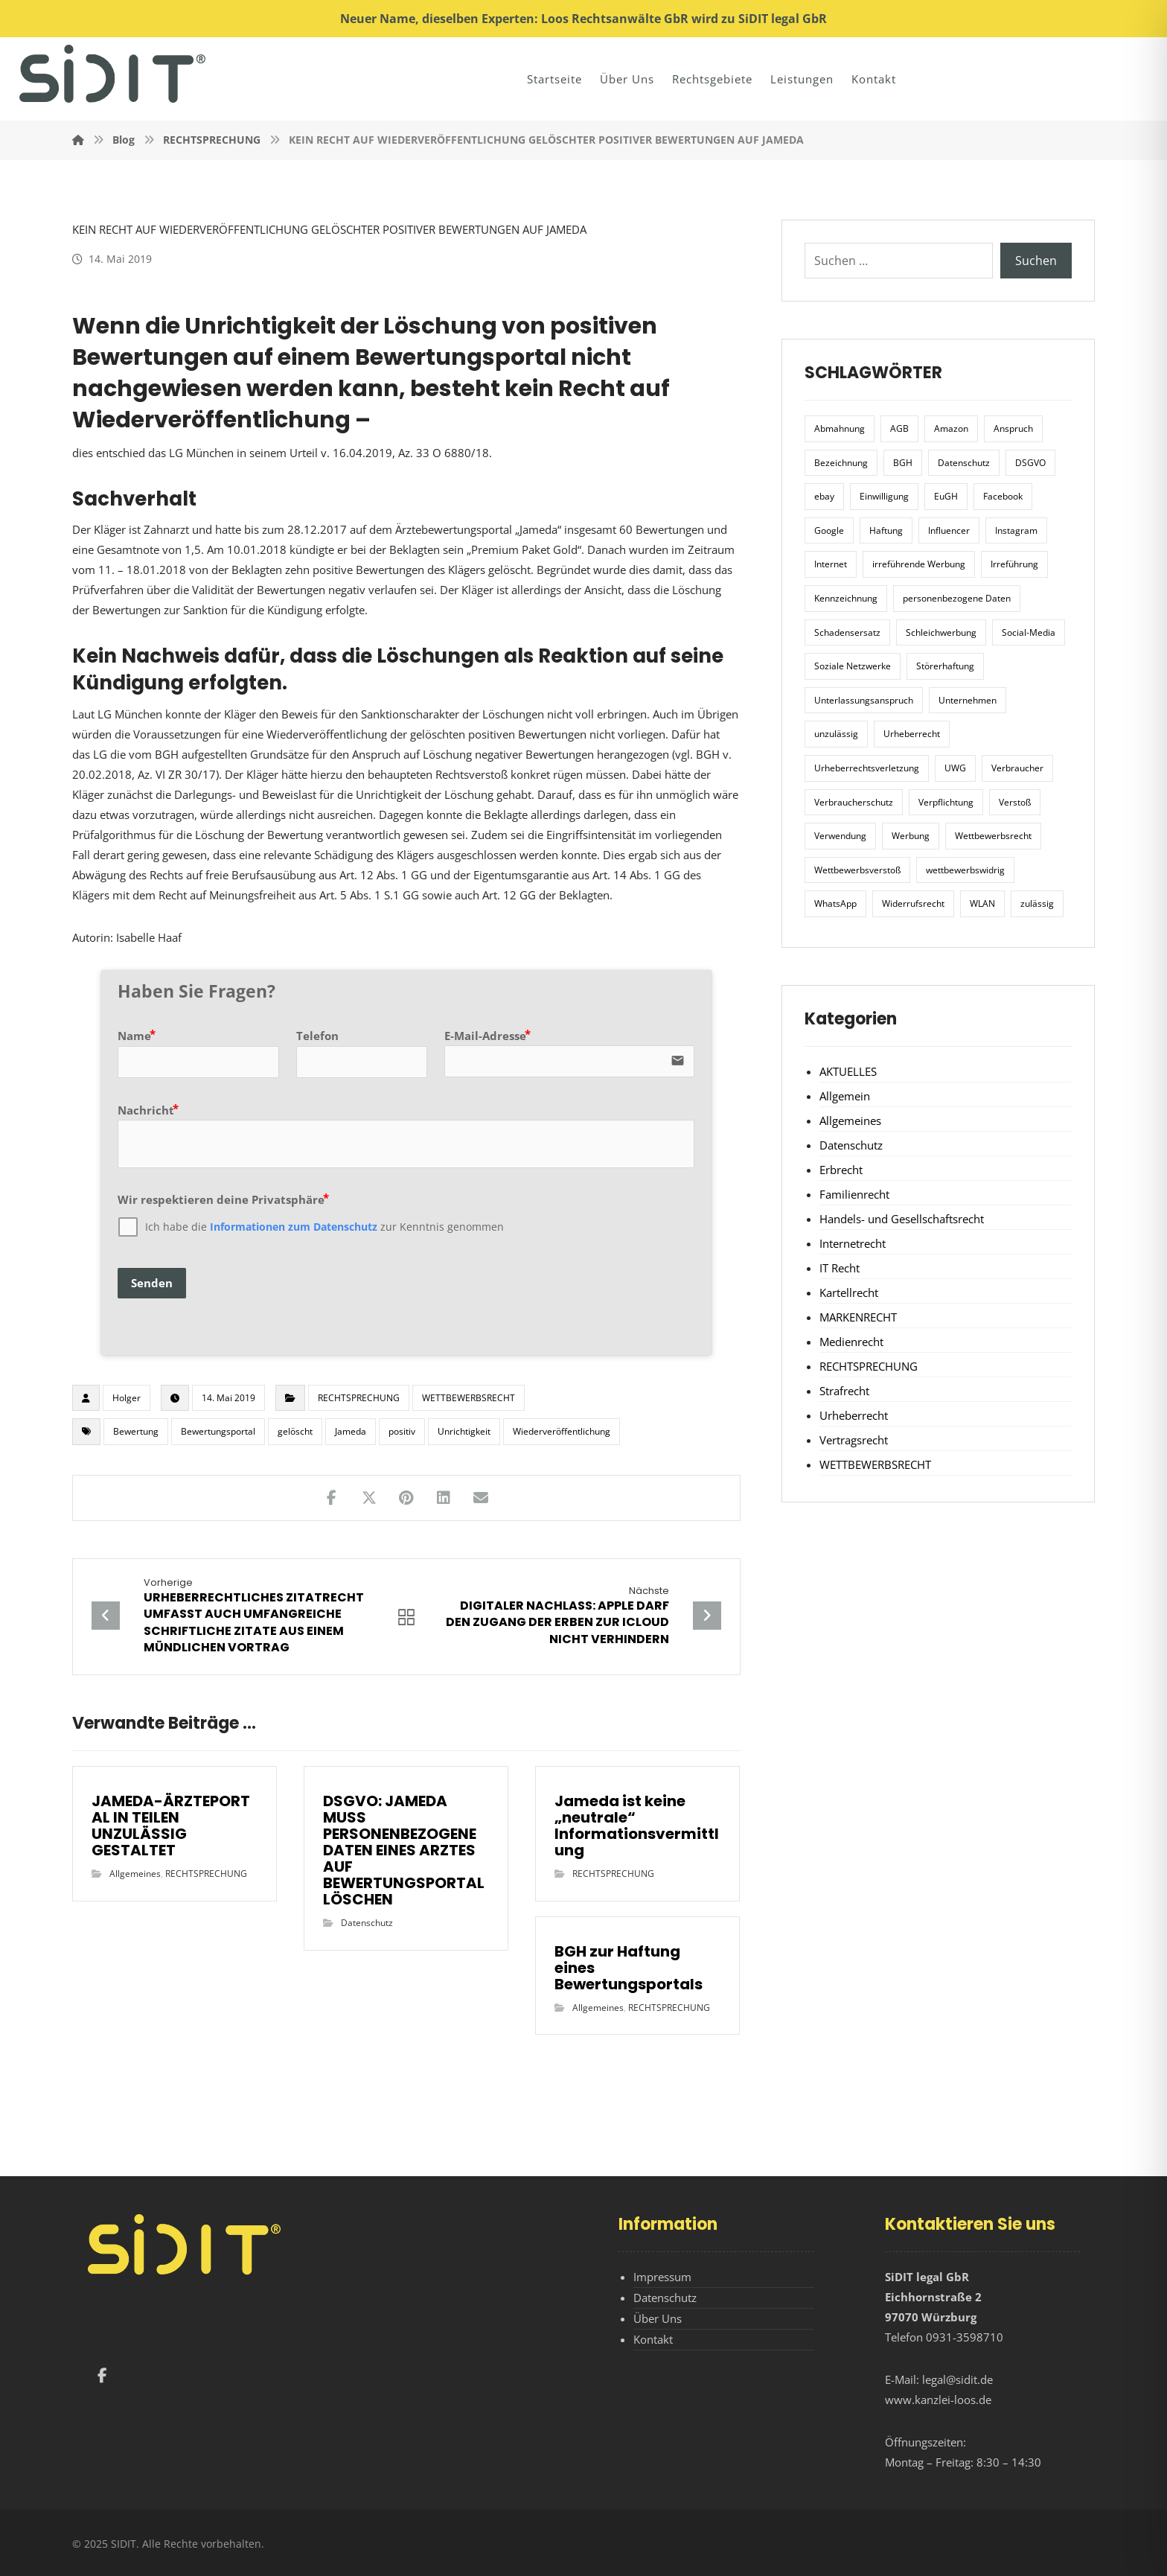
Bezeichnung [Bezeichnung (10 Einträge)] (841, 462)
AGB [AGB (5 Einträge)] (899, 428)
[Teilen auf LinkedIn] (443, 1498)
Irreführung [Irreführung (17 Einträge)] (1014, 564)
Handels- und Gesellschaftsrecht (901, 1218)
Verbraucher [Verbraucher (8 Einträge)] (1017, 768)
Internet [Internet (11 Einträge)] (830, 564)
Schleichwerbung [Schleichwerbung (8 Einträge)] (941, 632)
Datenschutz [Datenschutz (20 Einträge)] (964, 462)
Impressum (662, 2276)
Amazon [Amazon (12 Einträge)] (951, 428)
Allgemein (844, 1095)
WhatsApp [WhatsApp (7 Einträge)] (835, 903)
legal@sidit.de (957, 2379)
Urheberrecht (853, 1415)
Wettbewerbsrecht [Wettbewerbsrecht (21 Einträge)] (993, 835)
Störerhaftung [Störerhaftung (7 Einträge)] (945, 666)
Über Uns (657, 2318)
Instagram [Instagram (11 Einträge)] (1016, 530)
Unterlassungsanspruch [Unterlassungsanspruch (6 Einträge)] (863, 700)
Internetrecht (852, 1243)
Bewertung (136, 1431)
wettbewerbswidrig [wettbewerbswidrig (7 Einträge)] (965, 870)
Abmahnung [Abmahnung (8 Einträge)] (839, 428)
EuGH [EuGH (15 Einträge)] (946, 496)
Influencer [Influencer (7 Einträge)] (949, 530)
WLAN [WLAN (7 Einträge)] (982, 903)
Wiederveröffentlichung (561, 1431)
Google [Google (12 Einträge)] (829, 530)
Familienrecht (854, 1194)
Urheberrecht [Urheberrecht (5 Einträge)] (911, 733)
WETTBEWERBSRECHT (468, 1397)
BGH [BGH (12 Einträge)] (902, 462)
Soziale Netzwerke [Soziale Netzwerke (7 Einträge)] (852, 666)
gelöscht (295, 1431)
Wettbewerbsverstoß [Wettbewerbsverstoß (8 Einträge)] (857, 870)
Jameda (350, 1431)
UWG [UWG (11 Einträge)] (955, 768)
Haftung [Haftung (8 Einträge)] (886, 530)
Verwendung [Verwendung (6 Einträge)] (840, 835)
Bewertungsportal (218, 1431)
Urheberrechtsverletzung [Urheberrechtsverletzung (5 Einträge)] (866, 768)
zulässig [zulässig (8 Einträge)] (1037, 903)
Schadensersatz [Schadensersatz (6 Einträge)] (847, 632)
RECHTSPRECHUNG (359, 1397)
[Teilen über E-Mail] (481, 1498)
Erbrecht (841, 1169)
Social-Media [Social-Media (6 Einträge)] (1028, 632)
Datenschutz (367, 1922)
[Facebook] (102, 2376)
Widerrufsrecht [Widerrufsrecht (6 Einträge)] (913, 903)
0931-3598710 (964, 2337)
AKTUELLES (848, 1071)
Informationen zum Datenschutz (293, 1227)
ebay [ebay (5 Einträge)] (824, 496)
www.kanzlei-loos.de (938, 2399)
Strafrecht (844, 1390)
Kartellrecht (848, 1292)
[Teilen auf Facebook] (332, 1498)
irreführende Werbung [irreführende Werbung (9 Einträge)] (918, 564)
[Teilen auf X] (369, 1498)
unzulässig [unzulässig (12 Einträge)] (836, 733)
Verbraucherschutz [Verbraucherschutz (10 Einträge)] (853, 802)
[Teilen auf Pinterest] (406, 1498)
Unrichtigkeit (464, 1431)
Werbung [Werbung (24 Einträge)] (911, 835)
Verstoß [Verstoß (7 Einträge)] (1015, 802)
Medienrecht (851, 1341)
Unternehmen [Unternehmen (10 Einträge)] (968, 700)
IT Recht (839, 1267)
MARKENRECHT (858, 1317)
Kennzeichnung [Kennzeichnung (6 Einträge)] (845, 598)
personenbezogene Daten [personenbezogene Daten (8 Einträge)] (957, 598)
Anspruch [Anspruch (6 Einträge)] (1013, 428)
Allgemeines (135, 1873)
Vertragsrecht (853, 1439)
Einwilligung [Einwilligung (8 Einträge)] (884, 496)
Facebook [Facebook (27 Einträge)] (1003, 496)
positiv (402, 1431)
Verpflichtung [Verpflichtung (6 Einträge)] (945, 802)
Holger (126, 1397)
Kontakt (653, 2339)
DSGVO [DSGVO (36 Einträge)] (1030, 462)
